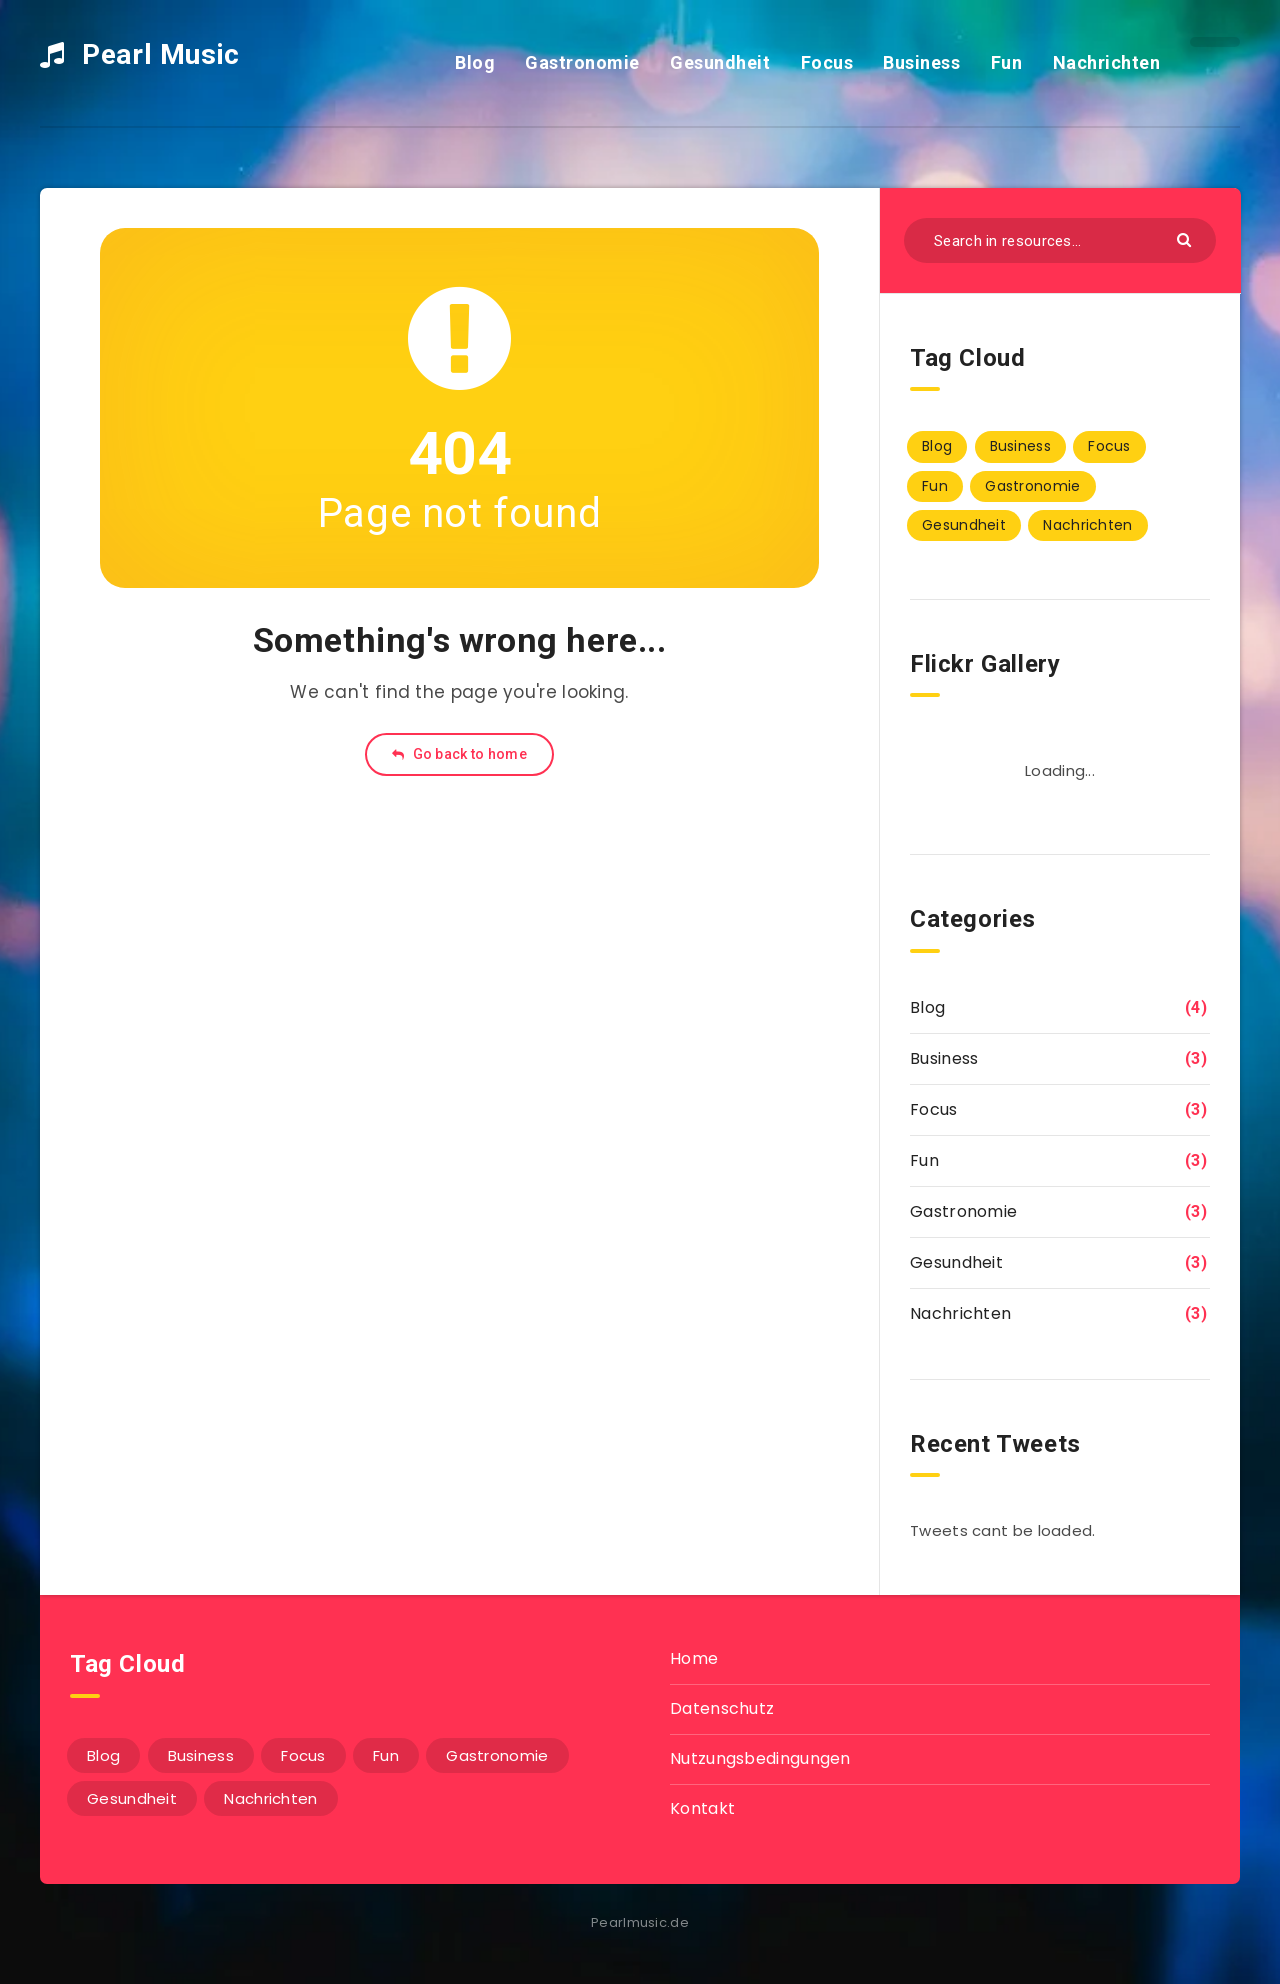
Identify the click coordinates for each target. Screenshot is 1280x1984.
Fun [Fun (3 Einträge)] (935, 486)
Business (921, 62)
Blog (475, 62)
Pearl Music (140, 54)
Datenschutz (722, 1708)
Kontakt (702, 1808)
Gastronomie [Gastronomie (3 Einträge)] (1032, 486)
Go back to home (459, 754)
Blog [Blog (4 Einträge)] (937, 446)
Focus (827, 62)
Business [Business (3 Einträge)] (1020, 446)
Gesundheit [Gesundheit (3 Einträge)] (964, 525)
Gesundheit (720, 62)
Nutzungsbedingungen (760, 1758)
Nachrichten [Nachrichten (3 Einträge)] (1087, 525)
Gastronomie (582, 62)
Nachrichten (1107, 62)
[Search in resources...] (1060, 240)
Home (694, 1658)
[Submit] (1186, 238)
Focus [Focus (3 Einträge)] (1109, 446)
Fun (1007, 62)
